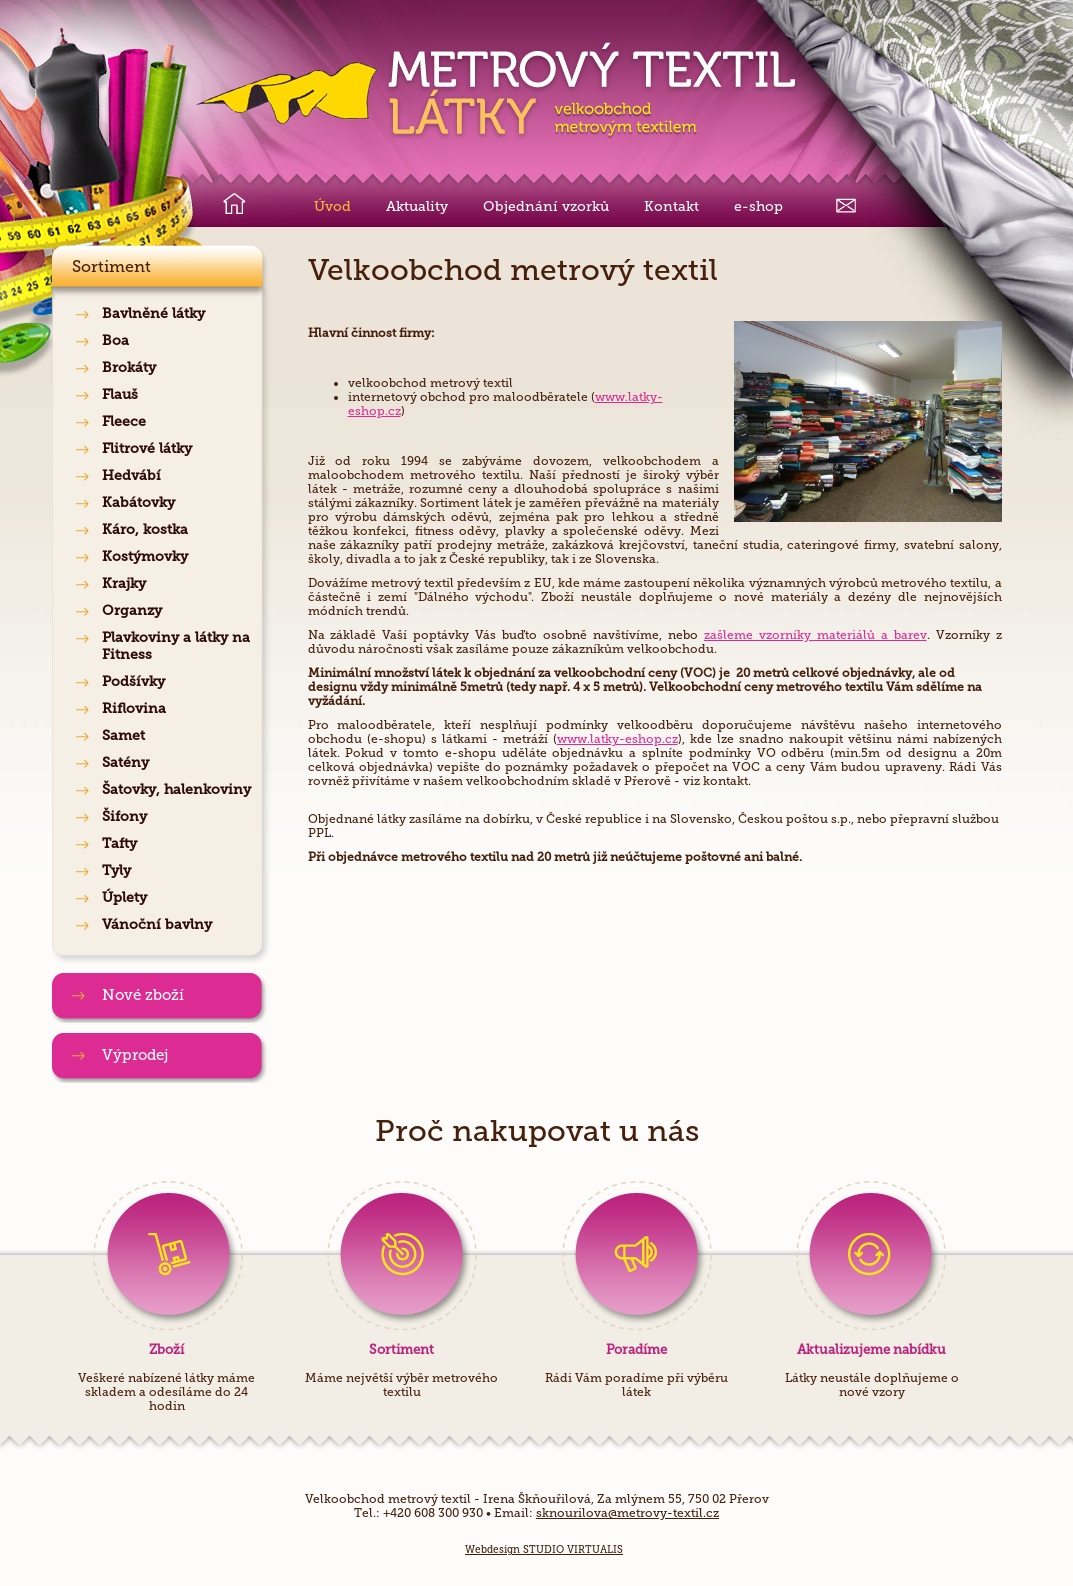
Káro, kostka (145, 529)
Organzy (132, 610)
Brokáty (129, 367)
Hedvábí (131, 475)
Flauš (120, 394)
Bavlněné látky (153, 313)
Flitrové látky (147, 448)
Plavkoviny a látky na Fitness (176, 646)
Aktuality (417, 206)
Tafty (119, 843)
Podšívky (133, 681)
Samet (123, 735)
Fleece (124, 421)
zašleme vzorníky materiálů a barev (815, 635)
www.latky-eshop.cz (617, 739)
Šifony (124, 816)
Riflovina (134, 708)
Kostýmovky (145, 556)
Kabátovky (138, 502)
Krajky (124, 583)
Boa (115, 340)
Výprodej (135, 1055)
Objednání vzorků (546, 206)
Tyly (116, 870)
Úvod (332, 206)
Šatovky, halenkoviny (176, 789)
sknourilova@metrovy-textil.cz (627, 1513)
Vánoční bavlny (157, 924)
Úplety (124, 897)
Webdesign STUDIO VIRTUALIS (544, 1550)
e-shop (758, 206)
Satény (125, 762)
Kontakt (671, 206)
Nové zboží (143, 995)
